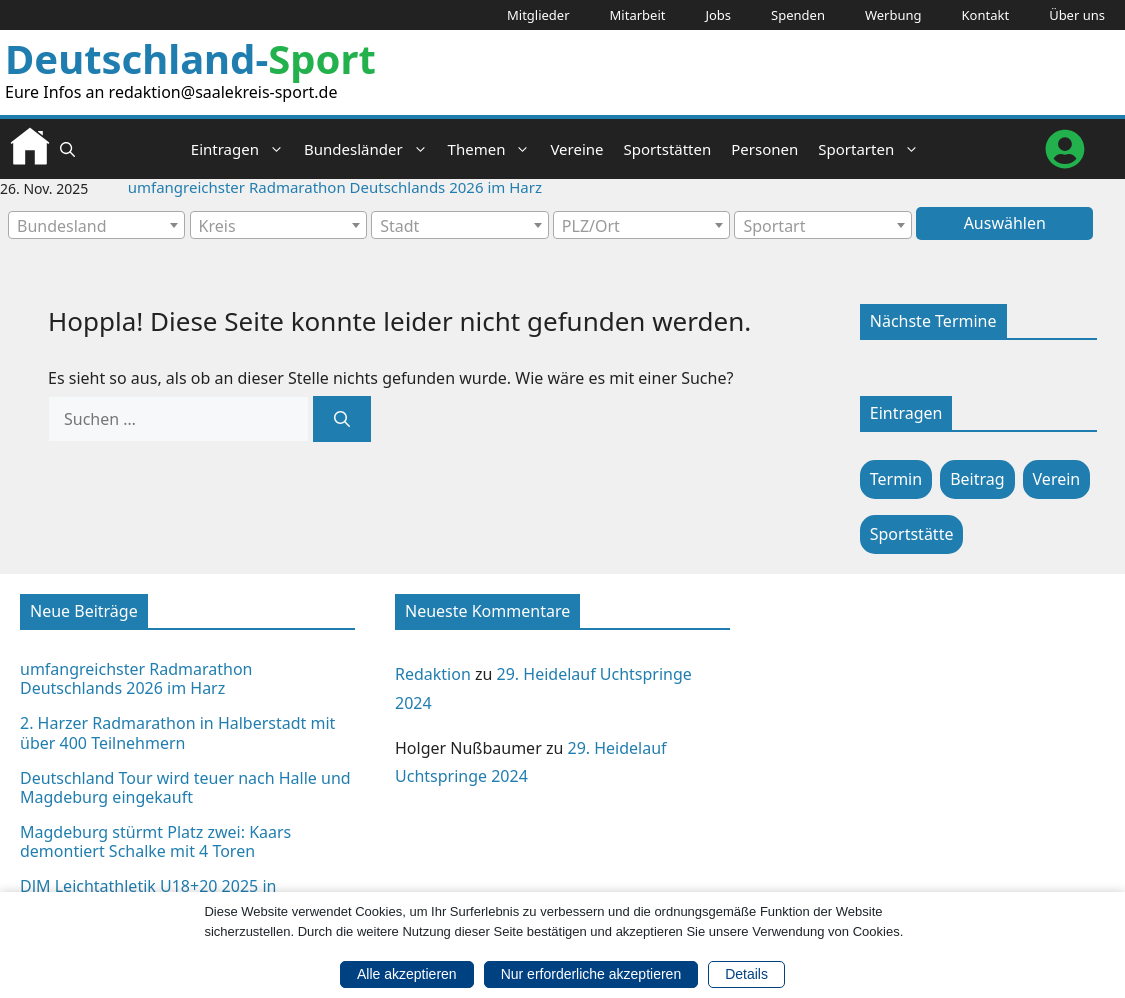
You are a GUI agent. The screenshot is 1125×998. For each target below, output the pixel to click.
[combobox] (96, 225)
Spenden (798, 15)
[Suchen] (342, 419)
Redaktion (433, 674)
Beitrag (977, 479)
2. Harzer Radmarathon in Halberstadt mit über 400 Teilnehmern (177, 732)
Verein (1057, 479)
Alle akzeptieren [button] (407, 974)
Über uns (1077, 15)
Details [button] (746, 974)
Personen (764, 149)
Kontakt (986, 15)
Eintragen (242, 149)
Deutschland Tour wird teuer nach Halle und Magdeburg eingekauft (185, 787)
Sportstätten (668, 149)
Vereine (576, 149)
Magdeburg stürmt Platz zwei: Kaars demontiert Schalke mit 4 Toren (155, 841)
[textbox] (96, 226)
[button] (67, 149)
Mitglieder (538, 15)
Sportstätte (912, 534)
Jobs (718, 15)
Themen (494, 149)
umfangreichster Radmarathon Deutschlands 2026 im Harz (335, 187)
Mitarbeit (638, 15)
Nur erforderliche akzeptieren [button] (591, 974)
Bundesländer (371, 149)
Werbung (893, 15)
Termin (896, 479)
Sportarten (873, 149)
